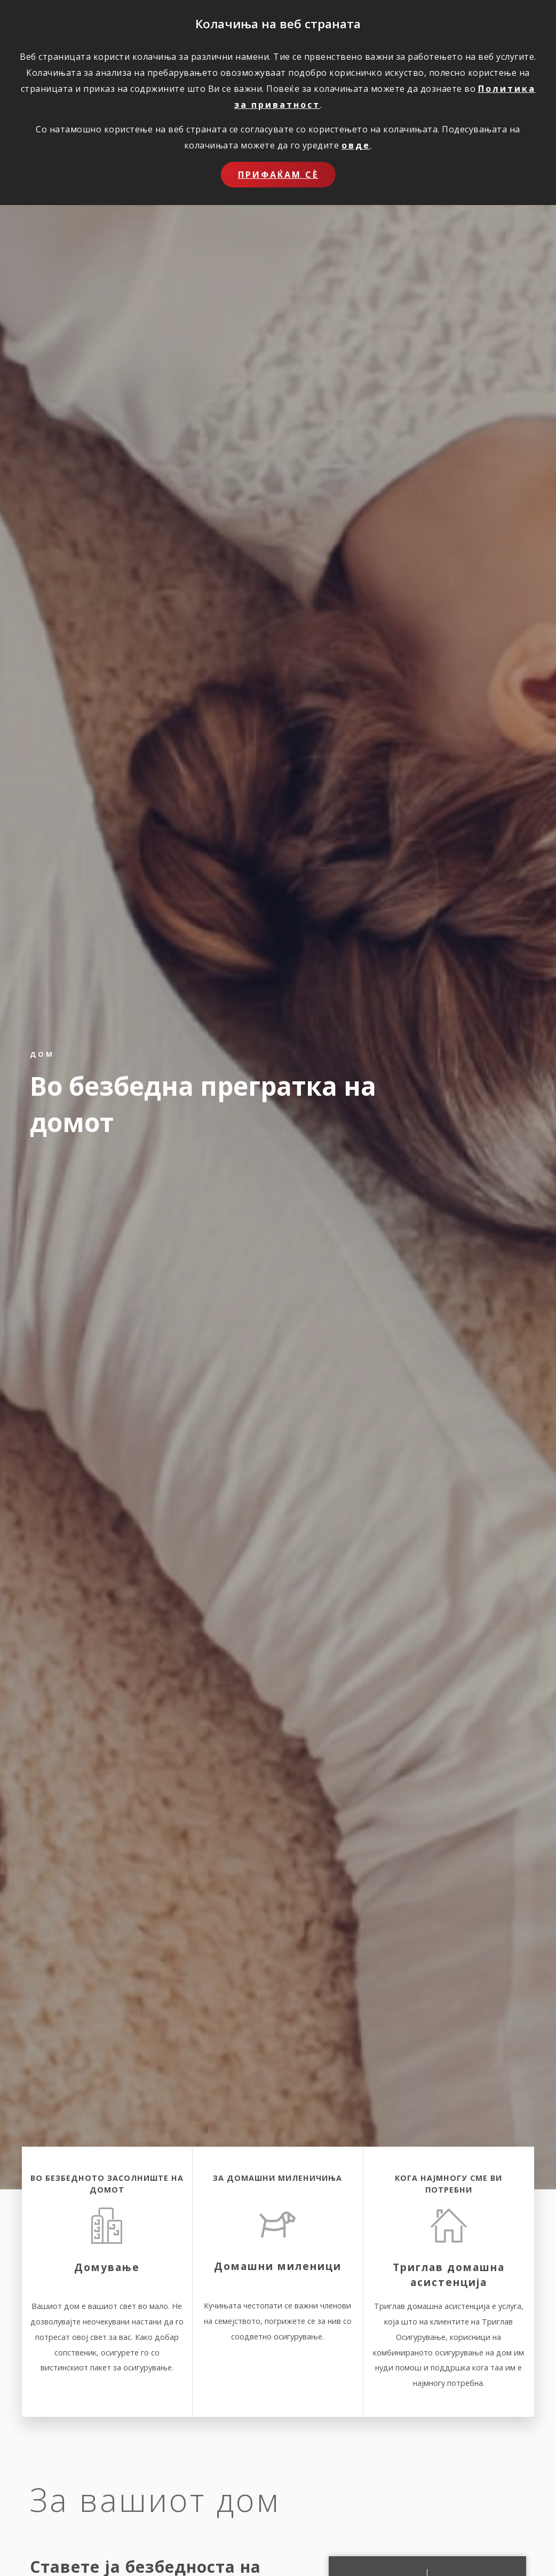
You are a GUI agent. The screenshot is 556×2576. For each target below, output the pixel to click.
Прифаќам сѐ (278, 174)
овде (355, 145)
